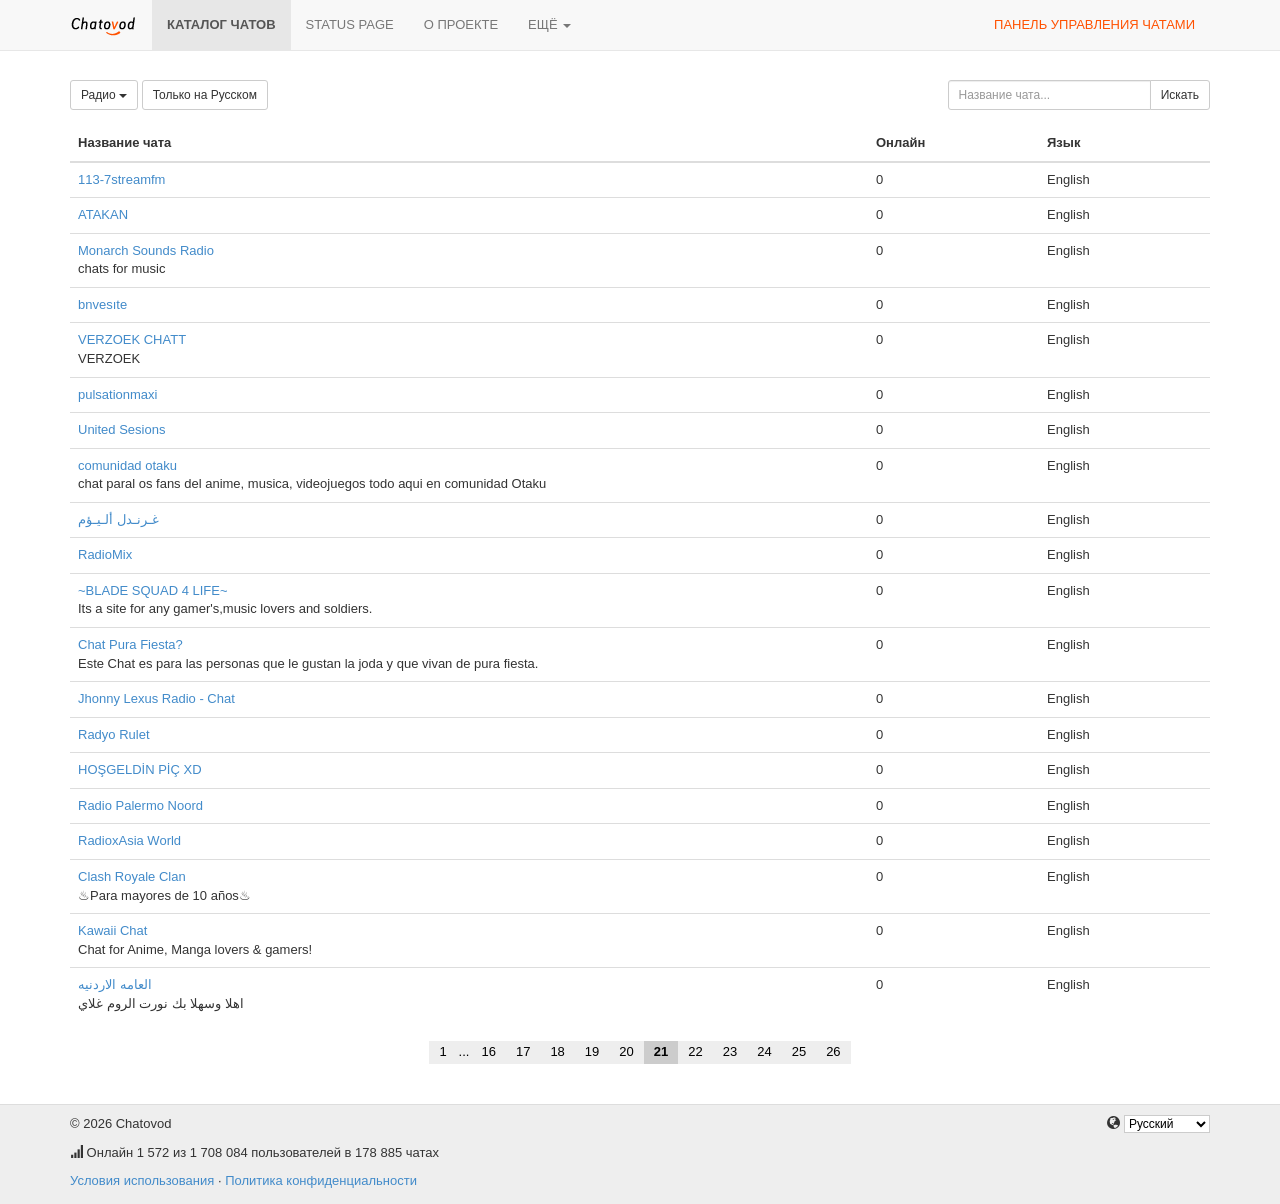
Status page (350, 24)
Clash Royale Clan (132, 876)
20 (626, 1051)
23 (730, 1051)
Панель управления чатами (1094, 24)
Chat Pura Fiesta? (130, 644)
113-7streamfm (121, 179)
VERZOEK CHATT (132, 339)
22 (695, 1051)
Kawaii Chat (112, 930)
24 (764, 1051)
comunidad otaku (127, 465)
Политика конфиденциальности (321, 1180)
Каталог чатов (221, 24)
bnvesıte (102, 304)
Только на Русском (205, 95)
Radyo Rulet (114, 734)
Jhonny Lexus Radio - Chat (156, 698)
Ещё (549, 24)
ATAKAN (103, 214)
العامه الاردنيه (115, 984)
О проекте (461, 24)
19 (592, 1051)
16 (488, 1051)
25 (799, 1051)
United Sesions (121, 429)
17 (523, 1051)
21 (661, 1051)
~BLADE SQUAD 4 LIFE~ (153, 590)
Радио (104, 95)
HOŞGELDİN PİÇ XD (140, 769)
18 (557, 1051)
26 (833, 1051)
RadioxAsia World (129, 840)
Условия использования (142, 1180)
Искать (1180, 95)
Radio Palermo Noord (140, 805)
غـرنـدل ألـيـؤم (118, 519)
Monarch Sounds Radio (146, 250)
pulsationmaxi (118, 394)
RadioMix (105, 554)
